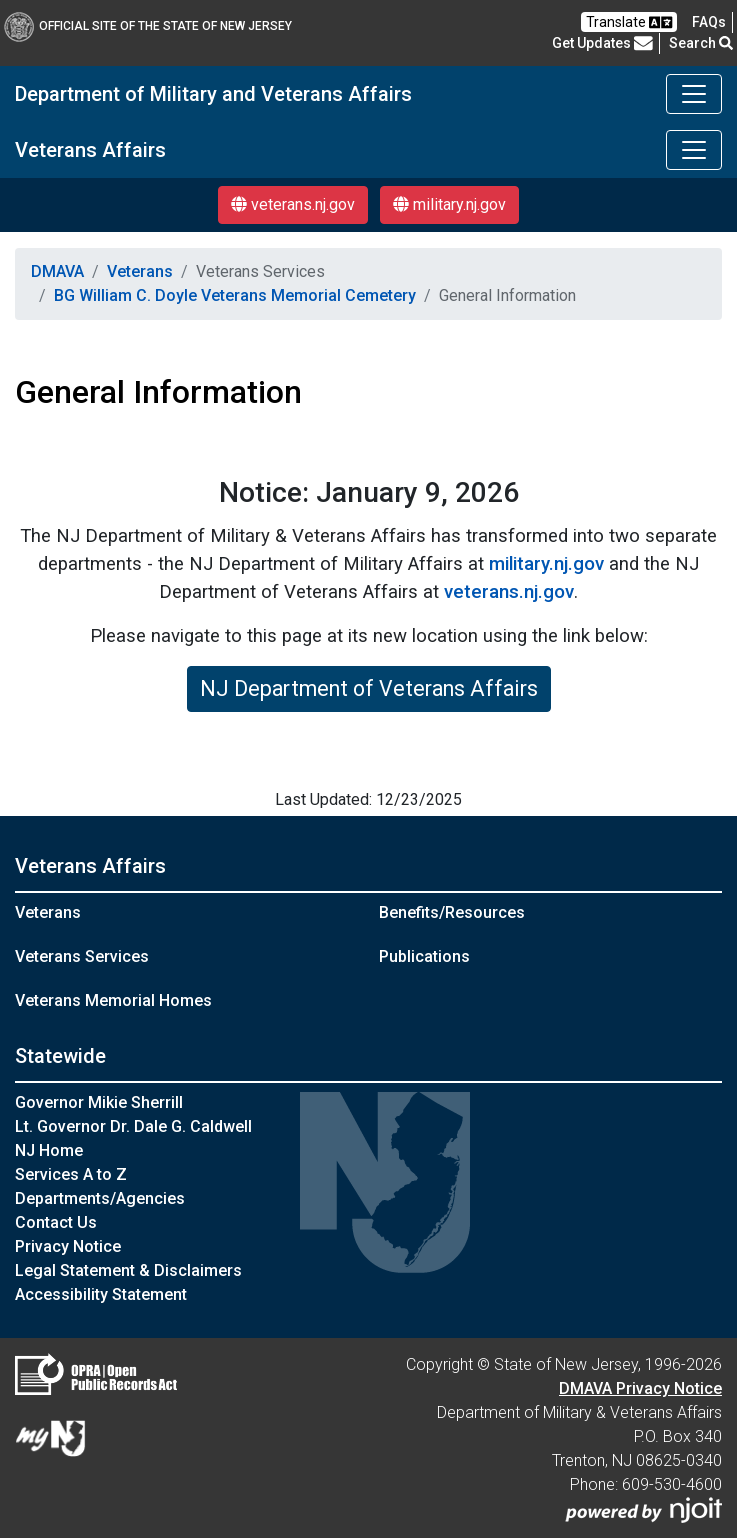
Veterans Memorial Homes (113, 1000)
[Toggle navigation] (694, 94)
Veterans (140, 271)
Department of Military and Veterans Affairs (213, 94)
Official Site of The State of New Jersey (148, 26)
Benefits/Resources (452, 912)
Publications (424, 956)
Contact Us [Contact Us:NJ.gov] (56, 1222)
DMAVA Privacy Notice (640, 1388)
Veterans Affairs (90, 150)
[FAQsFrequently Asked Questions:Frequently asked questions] (709, 22)
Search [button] (701, 43)
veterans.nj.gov (293, 204)
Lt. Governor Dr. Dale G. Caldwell (133, 1126)
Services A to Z (71, 1174)
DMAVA (57, 271)
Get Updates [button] (602, 43)
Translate (629, 22)
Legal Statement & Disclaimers (128, 1270)
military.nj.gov (449, 204)
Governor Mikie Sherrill (99, 1102)
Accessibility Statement (101, 1294)
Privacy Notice (68, 1246)
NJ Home (49, 1150)
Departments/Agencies (100, 1198)
